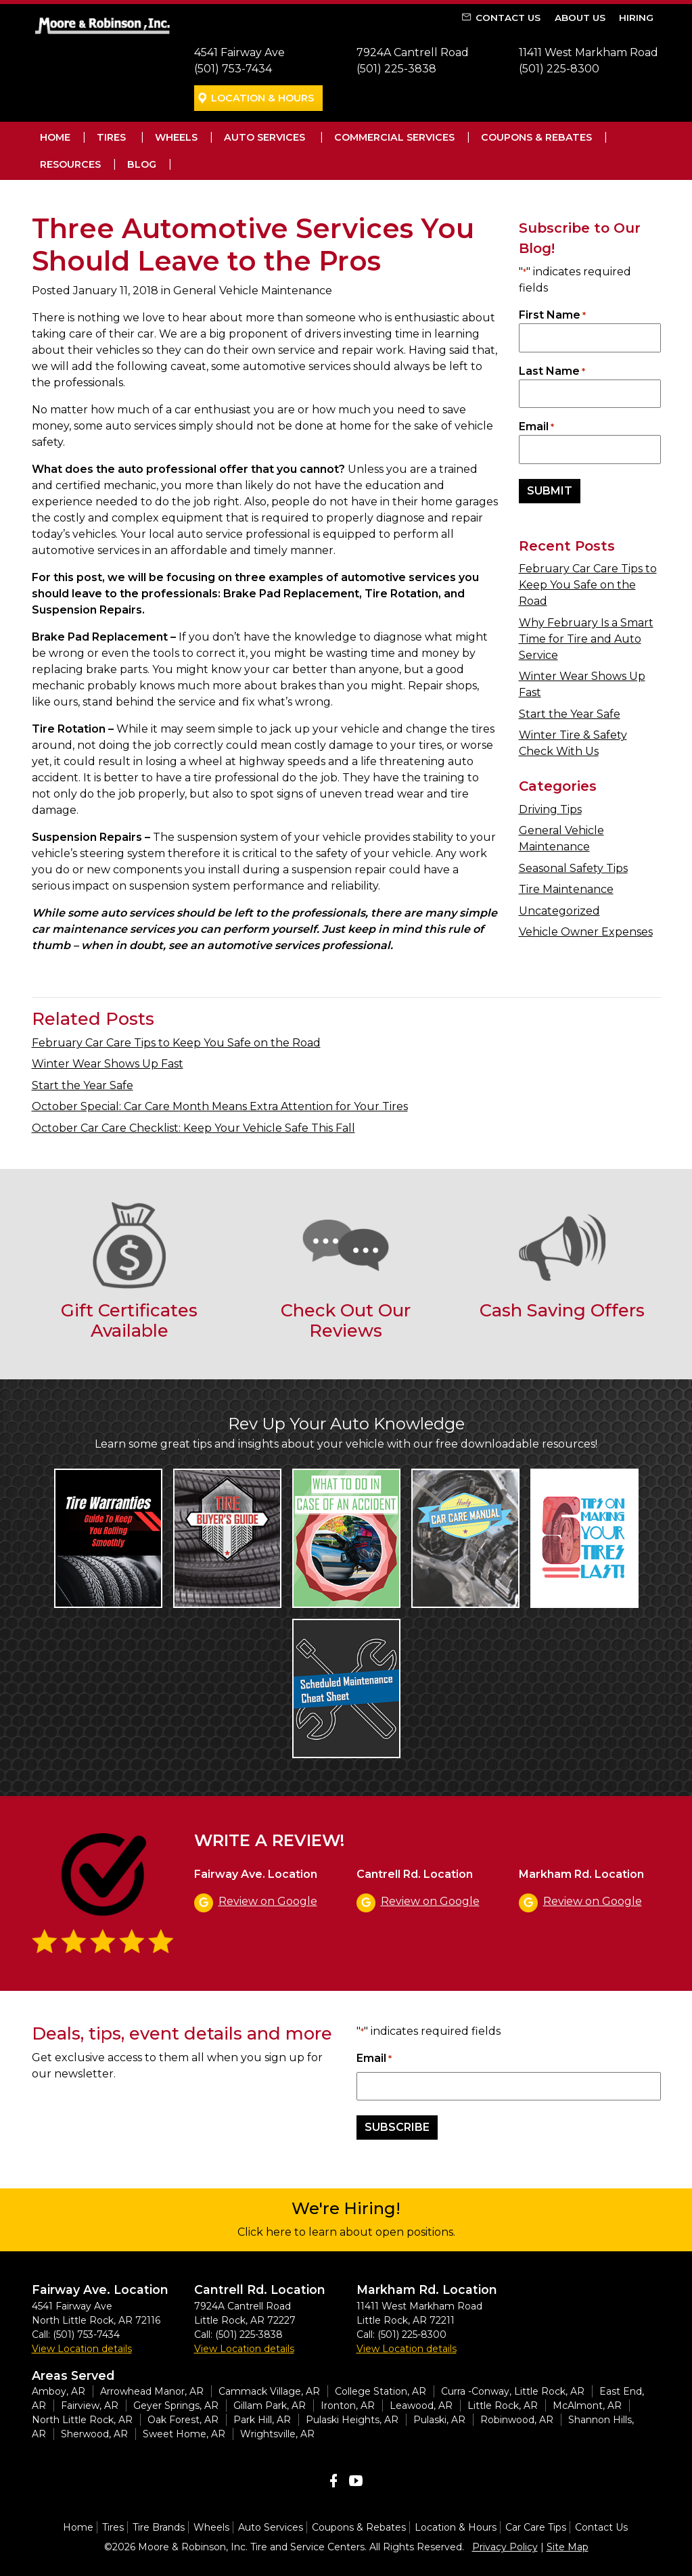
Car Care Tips (535, 2527)
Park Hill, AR (262, 2420)
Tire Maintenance (566, 889)
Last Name (552, 372)
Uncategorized (559, 910)
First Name (552, 315)
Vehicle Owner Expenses (586, 931)
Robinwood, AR (516, 2420)
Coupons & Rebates (536, 137)
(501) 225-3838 (396, 68)
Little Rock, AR (502, 2405)
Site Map (568, 2547)
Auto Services (264, 137)
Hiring (636, 17)
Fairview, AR (89, 2405)
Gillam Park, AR (269, 2405)
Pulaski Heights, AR (352, 2420)
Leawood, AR (421, 2405)
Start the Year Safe (569, 714)
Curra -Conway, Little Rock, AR (512, 2391)
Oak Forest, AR (182, 2420)
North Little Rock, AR (82, 2420)
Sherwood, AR (94, 2434)
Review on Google (267, 1901)
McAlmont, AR (587, 2405)
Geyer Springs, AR (175, 2405)
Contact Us (508, 17)
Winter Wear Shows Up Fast (107, 1063)
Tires (111, 137)
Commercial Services (394, 137)
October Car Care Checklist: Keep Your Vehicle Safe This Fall (193, 1128)
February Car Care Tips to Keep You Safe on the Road (588, 584)
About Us (580, 17)
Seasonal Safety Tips (573, 868)
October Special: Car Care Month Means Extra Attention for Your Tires (220, 1106)
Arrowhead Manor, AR (152, 2391)
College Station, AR (380, 2391)
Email (536, 427)
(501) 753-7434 (233, 68)
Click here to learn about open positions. (346, 2232)
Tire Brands (159, 2527)
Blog (141, 164)
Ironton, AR (348, 2405)
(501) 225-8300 (559, 68)
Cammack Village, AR (269, 2391)
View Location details (82, 2349)
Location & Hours (262, 98)
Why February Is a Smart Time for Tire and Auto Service (586, 639)
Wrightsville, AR (277, 2434)
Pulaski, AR (439, 2420)
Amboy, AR (58, 2391)
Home (55, 137)
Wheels (176, 137)
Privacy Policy (505, 2547)
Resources (70, 164)
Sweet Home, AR (184, 2434)
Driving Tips (550, 809)
